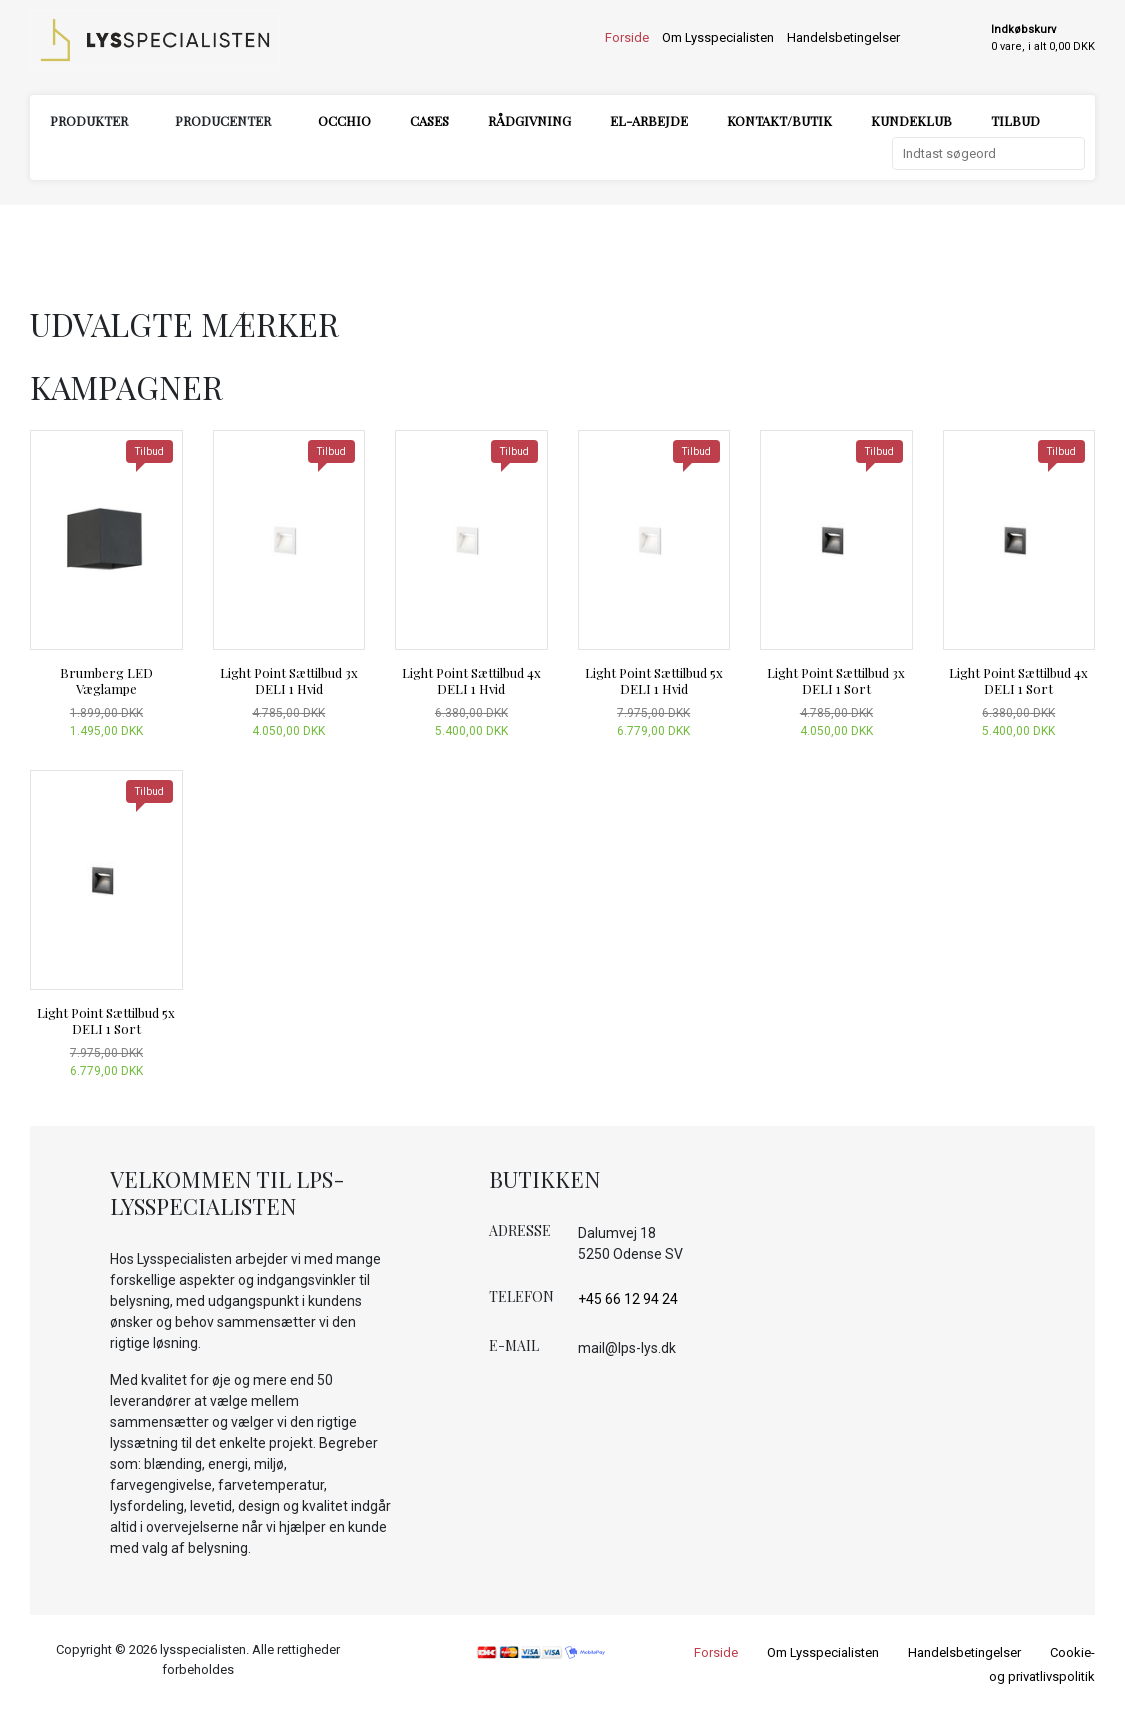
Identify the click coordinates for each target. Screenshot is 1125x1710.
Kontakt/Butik (779, 120)
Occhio (344, 120)
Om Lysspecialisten (718, 37)
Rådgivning (529, 120)
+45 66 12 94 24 (628, 1299)
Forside (627, 37)
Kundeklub (911, 120)
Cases (429, 120)
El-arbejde (649, 120)
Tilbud (1015, 120)
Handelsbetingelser (843, 37)
